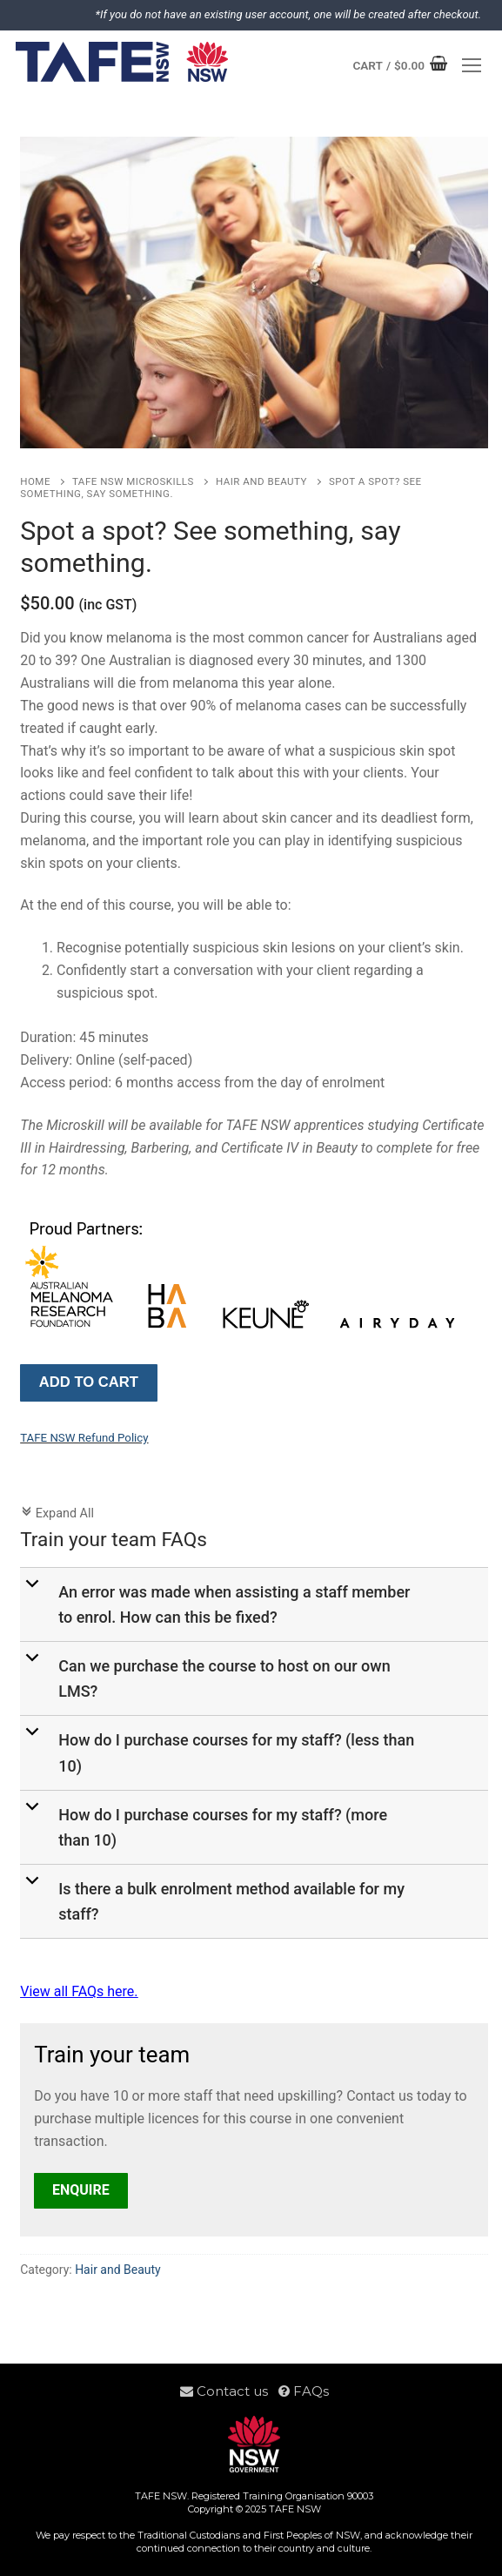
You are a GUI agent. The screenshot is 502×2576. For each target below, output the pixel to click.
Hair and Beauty (261, 481)
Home (35, 481)
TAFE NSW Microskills (133, 481)
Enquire (81, 2190)
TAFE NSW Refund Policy (84, 1437)
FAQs (303, 2391)
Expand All (57, 1513)
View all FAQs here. (78, 1991)
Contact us (229, 2391)
